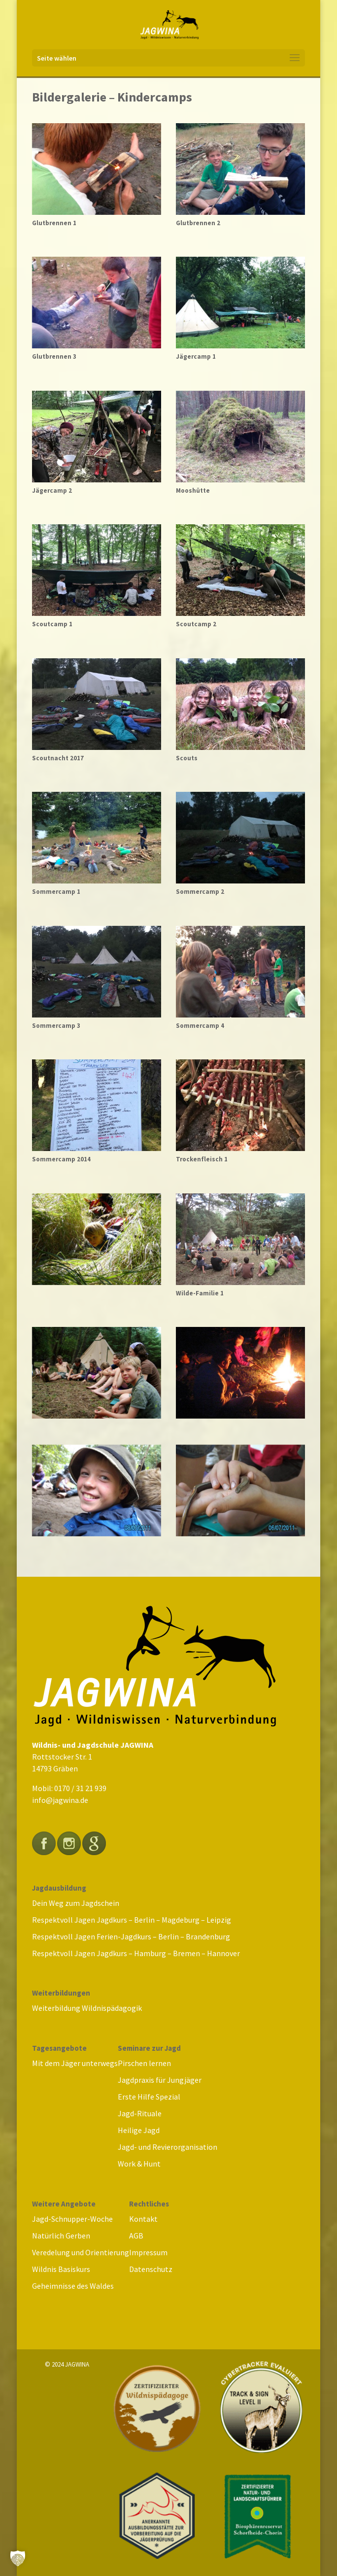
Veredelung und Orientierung (80, 2252)
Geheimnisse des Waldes (73, 2286)
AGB (136, 2235)
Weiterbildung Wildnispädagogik (87, 2008)
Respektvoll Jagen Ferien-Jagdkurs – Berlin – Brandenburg (131, 1936)
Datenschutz (150, 2269)
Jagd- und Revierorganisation (167, 2147)
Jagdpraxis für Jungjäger (160, 2080)
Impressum (148, 2252)
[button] (17, 2558)
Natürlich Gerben (61, 2235)
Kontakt (143, 2219)
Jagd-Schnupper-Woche (72, 2219)
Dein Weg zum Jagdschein (75, 1903)
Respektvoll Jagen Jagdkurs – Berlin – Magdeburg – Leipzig (131, 1920)
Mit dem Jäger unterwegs (75, 2063)
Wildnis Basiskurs (61, 2269)
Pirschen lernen (144, 2063)
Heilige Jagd (139, 2130)
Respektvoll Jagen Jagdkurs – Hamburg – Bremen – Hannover (136, 1953)
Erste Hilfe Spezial (149, 2096)
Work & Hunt (139, 2164)
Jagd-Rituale (140, 2113)
